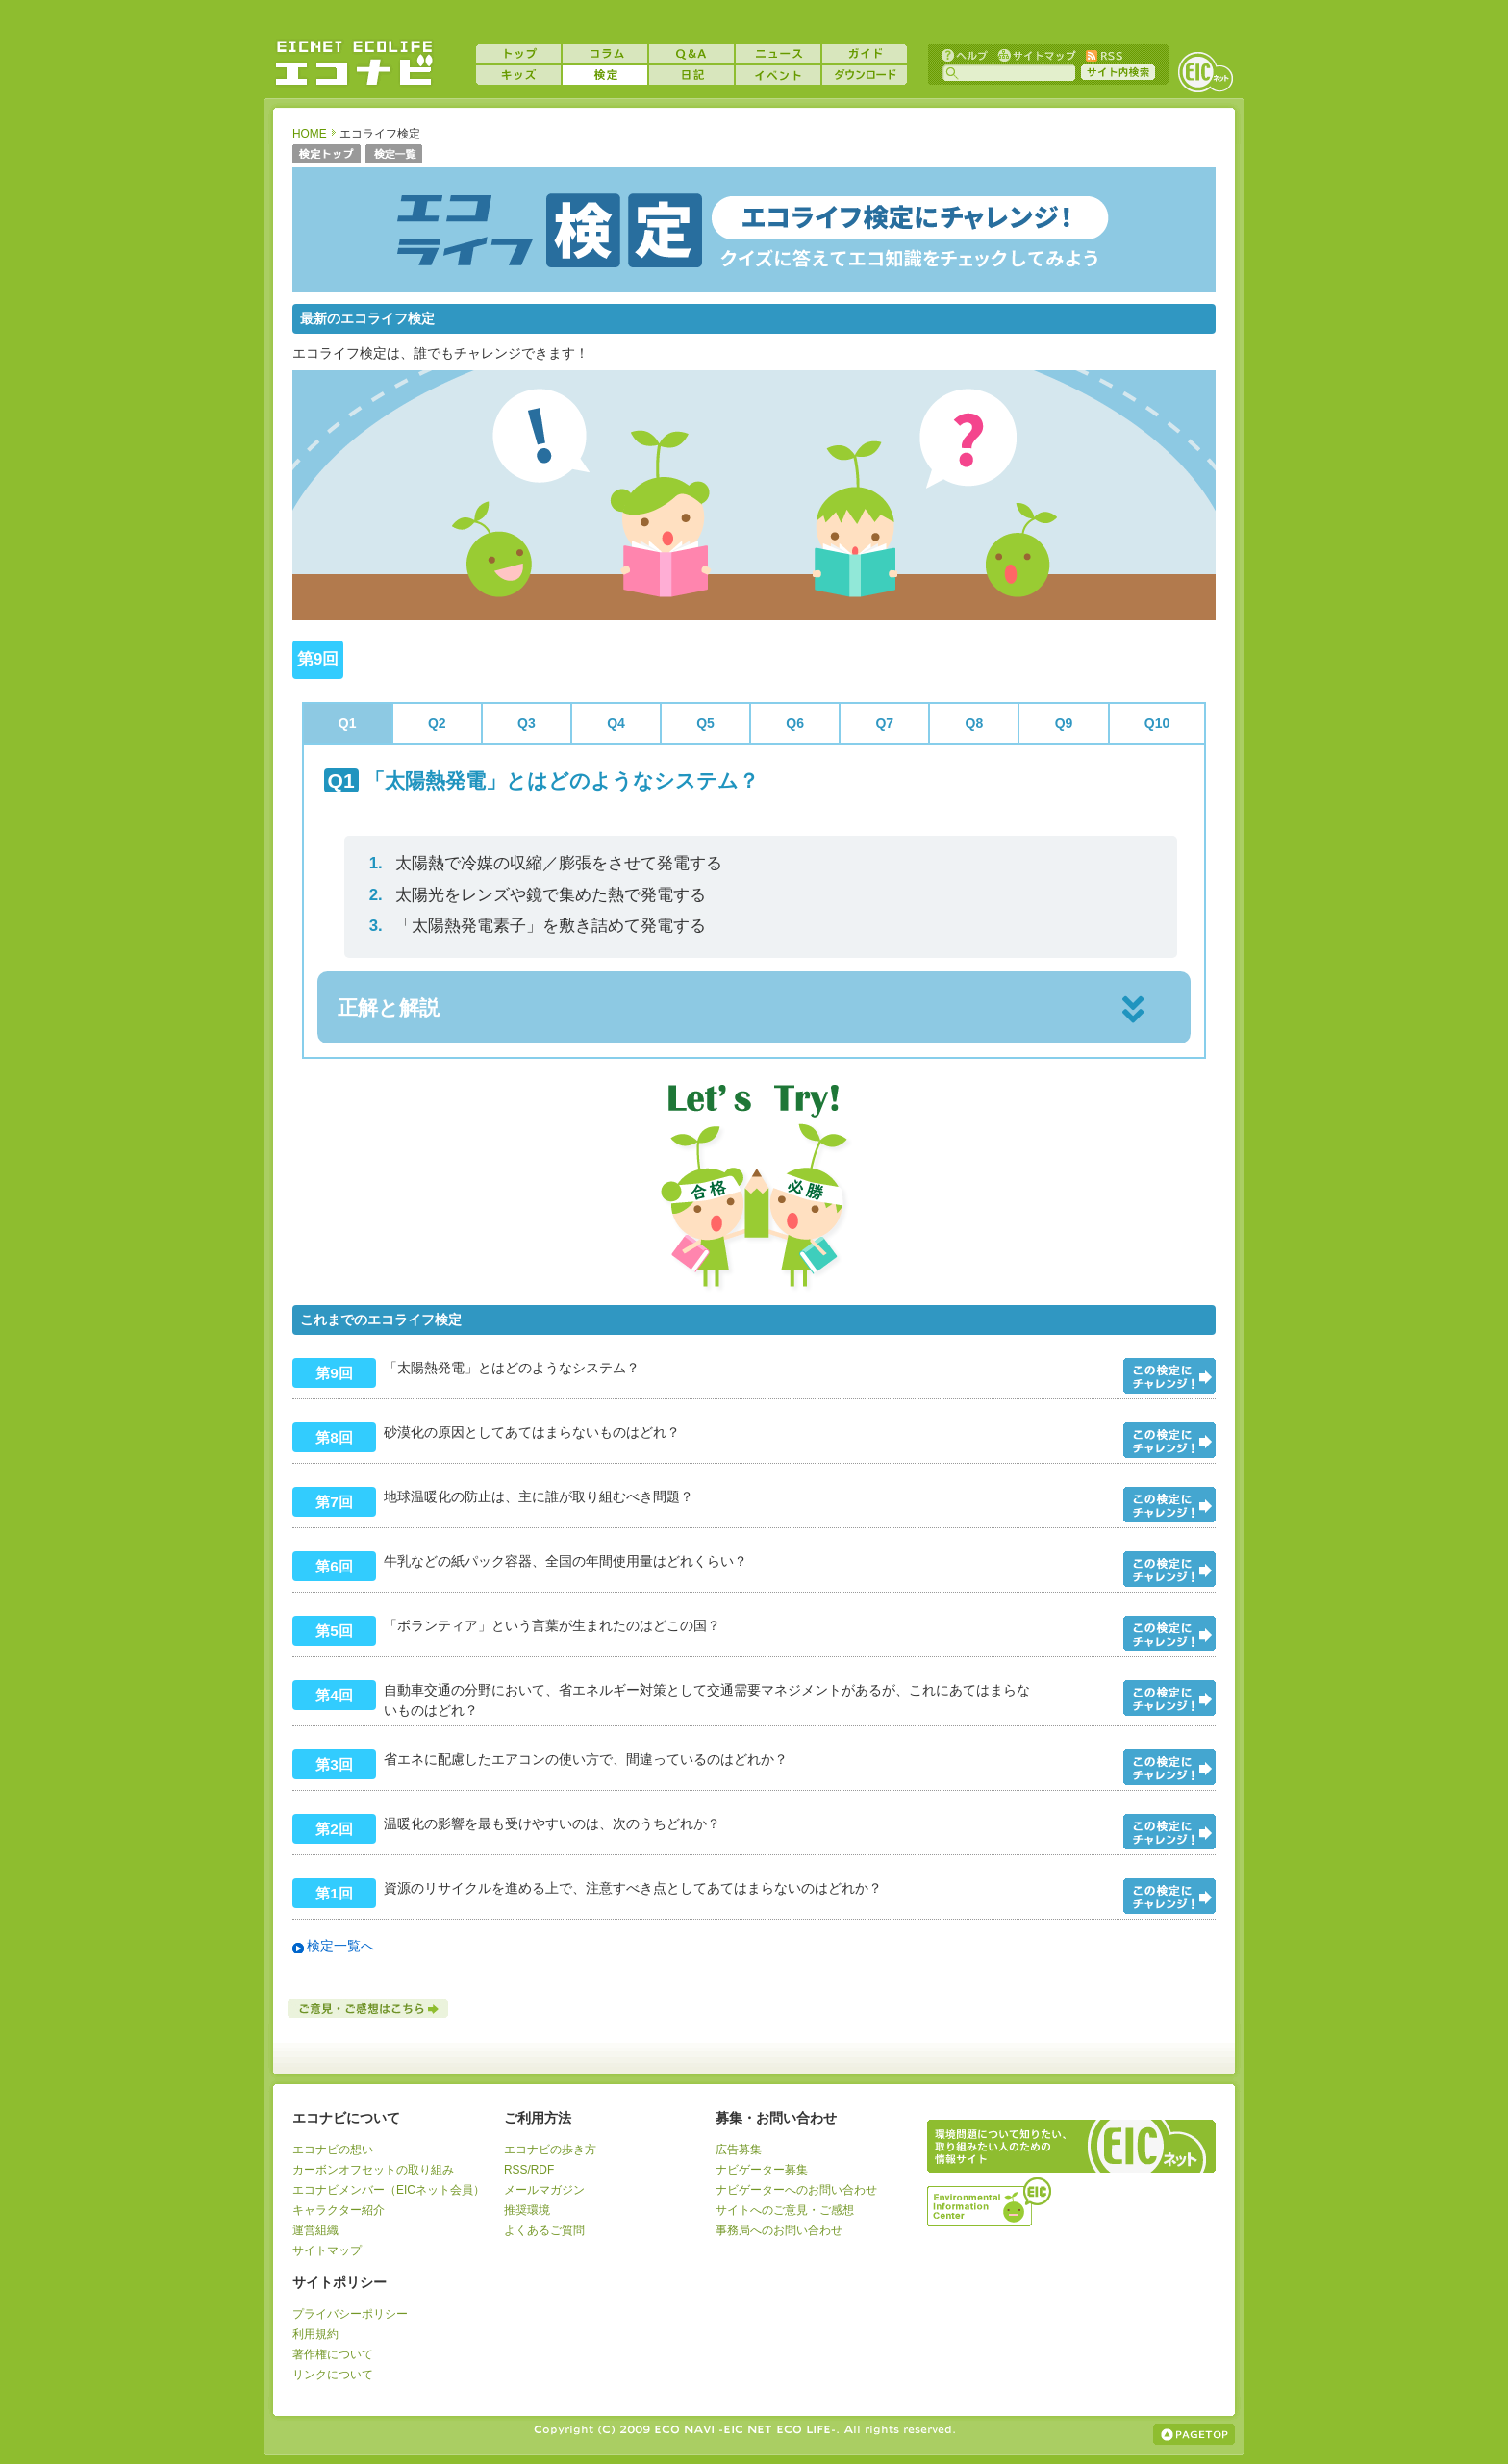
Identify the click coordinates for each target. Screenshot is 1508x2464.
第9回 (334, 1373)
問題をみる (1169, 1376)
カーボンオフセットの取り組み (373, 2169)
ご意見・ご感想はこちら (369, 2008)
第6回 (334, 1566)
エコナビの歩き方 (550, 2149)
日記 (691, 75)
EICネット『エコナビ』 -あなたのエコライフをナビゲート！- (354, 63)
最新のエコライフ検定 (367, 318)
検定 (605, 75)
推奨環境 (527, 2210)
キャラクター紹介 (338, 2210)
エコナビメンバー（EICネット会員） (388, 2190)
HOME (309, 133)
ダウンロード (864, 75)
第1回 (334, 1893)
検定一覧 (394, 155)
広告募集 (739, 2149)
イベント (778, 75)
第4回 (334, 1695)
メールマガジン (544, 2190)
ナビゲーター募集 (762, 2169)
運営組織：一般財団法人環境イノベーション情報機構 (990, 2199)
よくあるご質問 (544, 2230)
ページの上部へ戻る (1194, 2434)
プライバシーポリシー (350, 2314)
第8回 (334, 1437)
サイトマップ (1034, 54)
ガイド (864, 53)
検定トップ (326, 155)
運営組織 (315, 2230)
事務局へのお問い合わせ (779, 2230)
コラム (605, 53)
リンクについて (332, 2374)
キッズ (518, 75)
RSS (1103, 54)
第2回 (334, 1829)
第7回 (334, 1502)
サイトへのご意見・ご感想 (785, 2210)
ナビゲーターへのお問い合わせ (796, 2190)
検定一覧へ (340, 1945)
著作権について (332, 2354)
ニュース (778, 53)
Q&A (691, 53)
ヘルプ (965, 54)
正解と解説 (389, 1007)
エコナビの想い (332, 2149)
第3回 (334, 1764)
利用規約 (315, 2334)
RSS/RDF (529, 2169)
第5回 (334, 1630)
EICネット (1205, 72)
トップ (518, 53)
